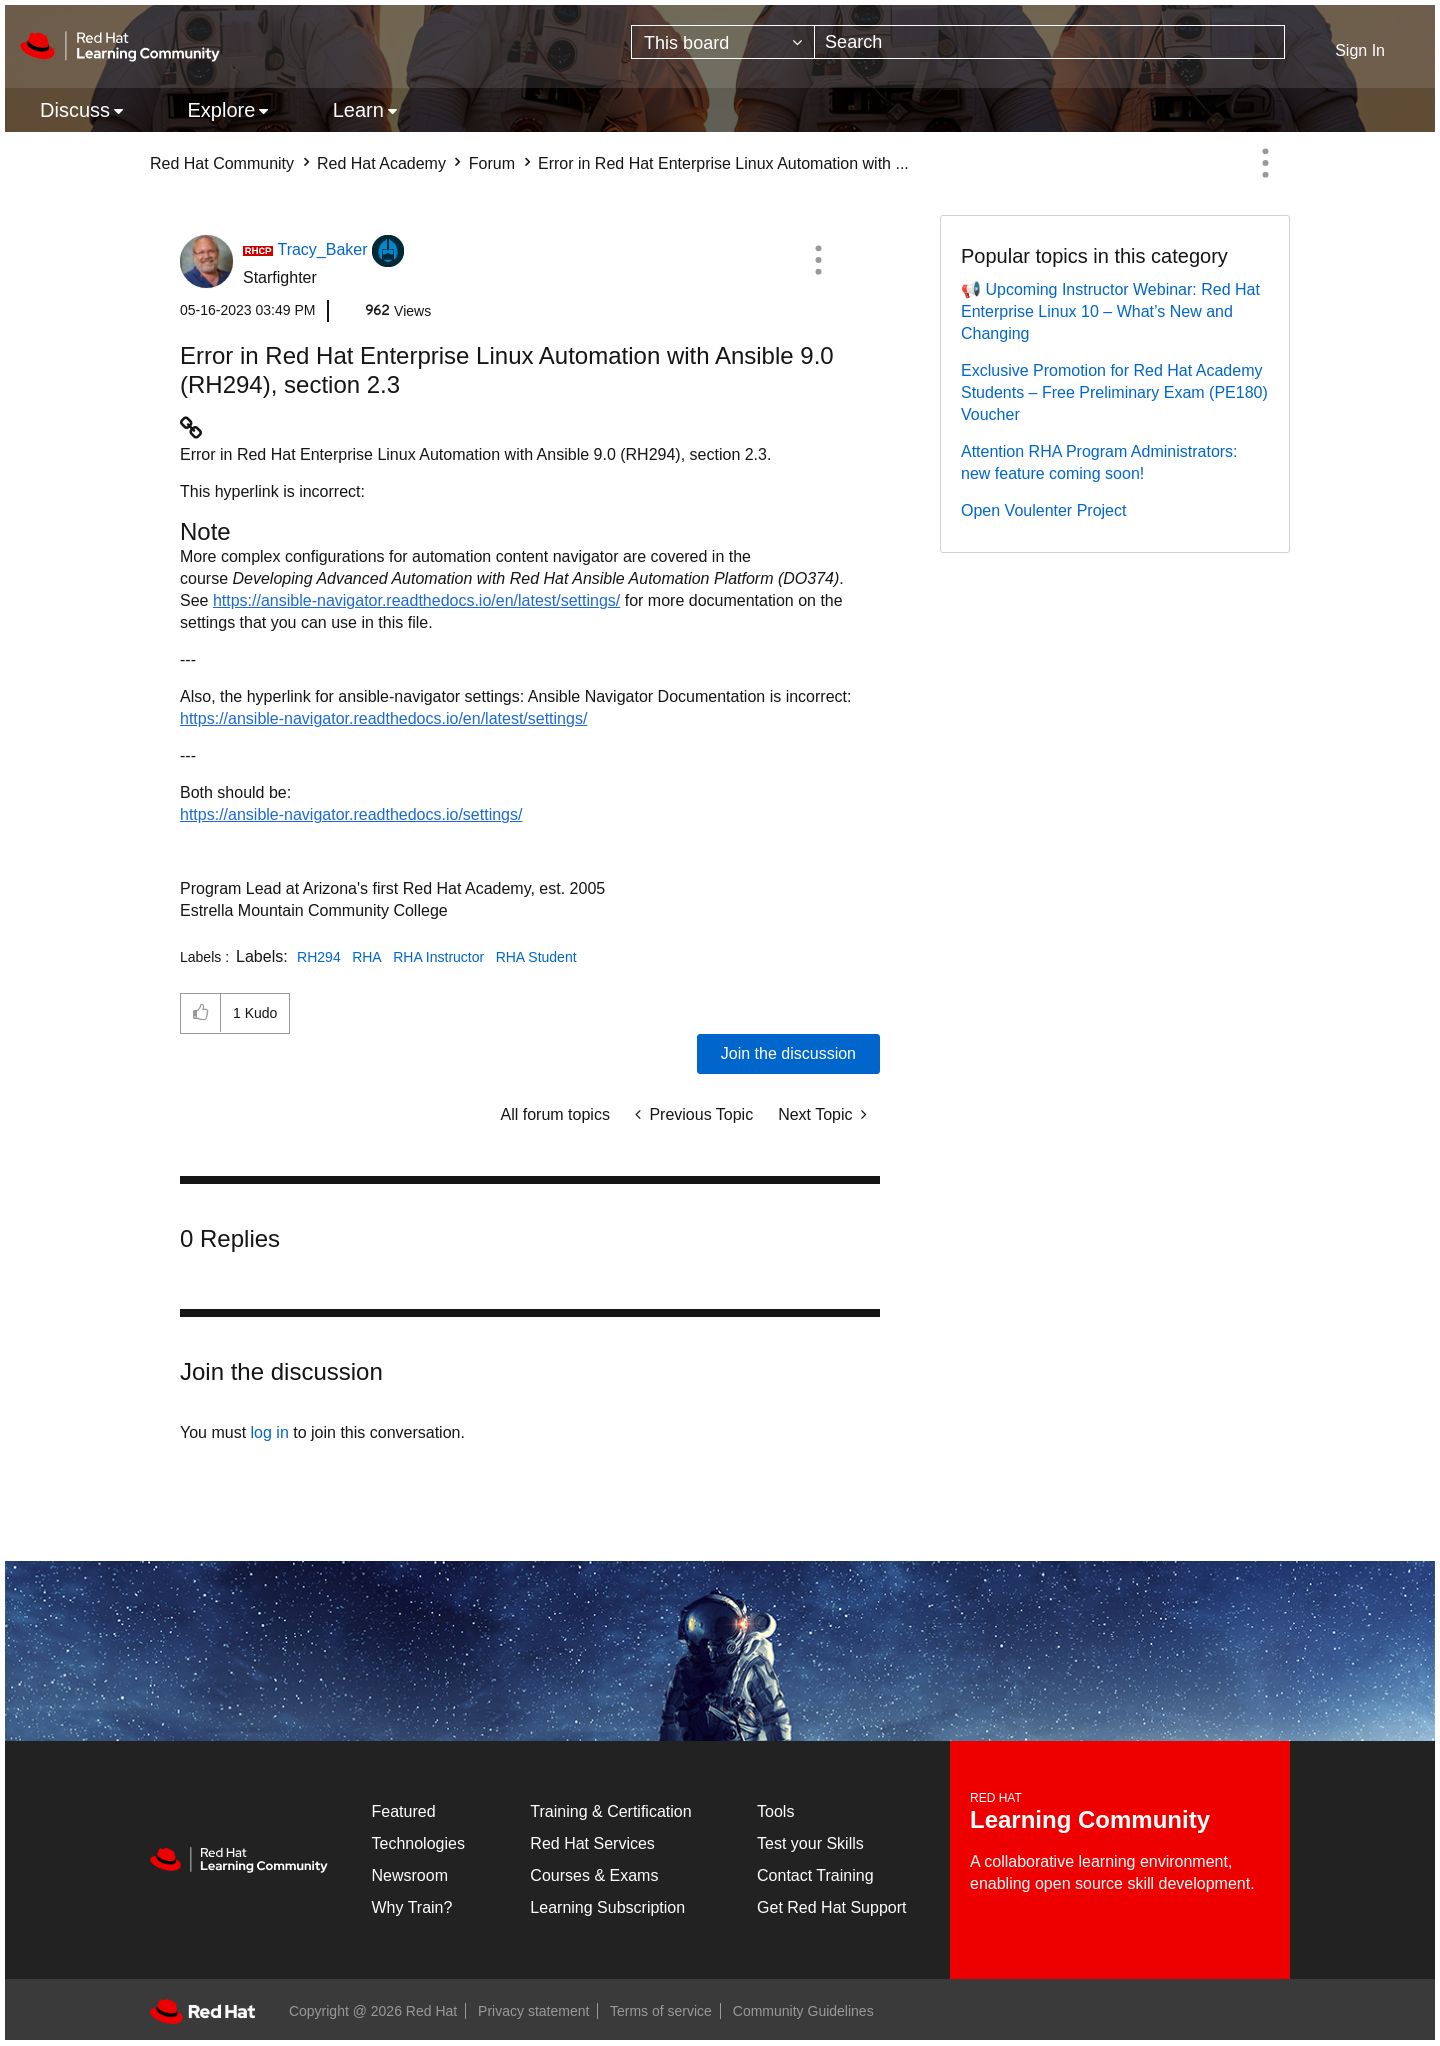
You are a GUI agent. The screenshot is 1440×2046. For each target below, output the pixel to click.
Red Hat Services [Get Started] (592, 1843)
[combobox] (1049, 42)
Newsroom (410, 1875)
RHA (367, 957)
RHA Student (536, 957)
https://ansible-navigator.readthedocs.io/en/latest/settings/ (416, 600)
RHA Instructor (438, 957)
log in (270, 1432)
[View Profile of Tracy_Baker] (322, 249)
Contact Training (815, 1875)
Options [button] (1265, 163)
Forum (492, 163)
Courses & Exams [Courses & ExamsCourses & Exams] (594, 1875)
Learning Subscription (607, 1907)
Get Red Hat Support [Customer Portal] (831, 1907)
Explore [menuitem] (221, 110)
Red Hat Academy (381, 163)
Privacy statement (533, 2011)
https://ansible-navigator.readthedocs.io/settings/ (351, 814)
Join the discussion (788, 1053)
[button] (818, 260)
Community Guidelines (803, 2011)
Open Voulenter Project (1043, 510)
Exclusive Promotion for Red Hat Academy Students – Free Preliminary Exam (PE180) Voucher (1114, 392)
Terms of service (661, 2011)
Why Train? (412, 1907)
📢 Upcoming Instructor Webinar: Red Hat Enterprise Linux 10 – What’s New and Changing (1110, 311)
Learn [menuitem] (358, 110)
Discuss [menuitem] (75, 110)
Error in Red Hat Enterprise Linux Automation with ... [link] (723, 163)
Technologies (418, 1843)
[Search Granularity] (723, 42)
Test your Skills (810, 1843)
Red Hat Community (222, 163)
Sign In (1360, 50)
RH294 (319, 957)
